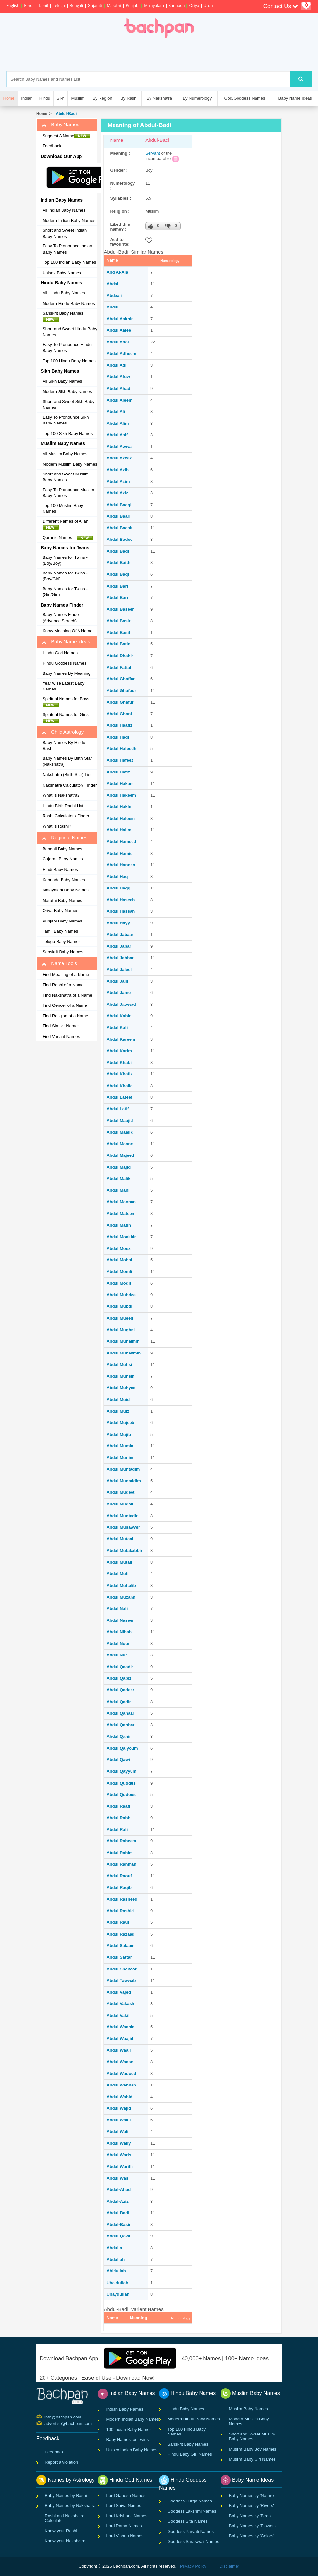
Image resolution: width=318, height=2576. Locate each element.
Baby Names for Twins (127, 2439)
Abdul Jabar (118, 946)
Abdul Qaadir (119, 1666)
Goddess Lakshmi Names (192, 2511)
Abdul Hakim (119, 806)
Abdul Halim (118, 829)
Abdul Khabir (119, 1062)
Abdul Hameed (121, 841)
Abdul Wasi (117, 2178)
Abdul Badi (117, 551)
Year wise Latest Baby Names (63, 686)
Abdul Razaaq (120, 1934)
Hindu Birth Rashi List (63, 805)
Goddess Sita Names (188, 2521)
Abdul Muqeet (120, 1492)
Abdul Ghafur (119, 702)
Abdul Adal (117, 342)
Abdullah (115, 2259)
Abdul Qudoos (121, 1794)
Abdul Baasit (119, 527)
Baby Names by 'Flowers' (253, 2525)
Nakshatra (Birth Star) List (67, 774)
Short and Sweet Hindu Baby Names (70, 332)
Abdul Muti (117, 1573)
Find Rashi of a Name (63, 984)
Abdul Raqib (119, 1887)
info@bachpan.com (45, 2416)
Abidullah (116, 2271)
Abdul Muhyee (120, 1387)
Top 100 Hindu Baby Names (69, 360)
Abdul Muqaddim (123, 1480)
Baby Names (60, 124)
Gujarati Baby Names (63, 858)
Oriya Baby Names (60, 910)
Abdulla (114, 2247)
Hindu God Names (60, 652)
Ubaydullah (117, 2294)
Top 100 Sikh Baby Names (68, 433)
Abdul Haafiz (119, 725)
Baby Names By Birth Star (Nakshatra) (67, 761)
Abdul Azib (117, 469)
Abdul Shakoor (121, 1969)
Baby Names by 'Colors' (251, 2536)
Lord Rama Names (124, 2525)
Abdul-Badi (65, 113)
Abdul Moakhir (121, 1236)
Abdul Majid (118, 1167)
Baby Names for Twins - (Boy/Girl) (65, 576)
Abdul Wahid (119, 2096)
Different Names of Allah (67, 524)
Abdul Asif (117, 434)
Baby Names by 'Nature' (251, 2495)
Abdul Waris (118, 2154)
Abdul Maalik (119, 1132)
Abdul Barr (117, 597)
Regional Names (64, 837)
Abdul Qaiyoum (122, 1748)
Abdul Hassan (120, 911)
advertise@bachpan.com (45, 2423)
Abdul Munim (119, 1457)
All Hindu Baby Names (64, 293)
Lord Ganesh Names (126, 2495)
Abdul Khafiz (119, 1074)
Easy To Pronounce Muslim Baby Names (68, 492)
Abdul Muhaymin (123, 1353)
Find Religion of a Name (65, 1015)
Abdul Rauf (117, 1922)
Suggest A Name (66, 136)
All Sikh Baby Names (62, 381)
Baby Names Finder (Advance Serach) (61, 617)
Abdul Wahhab (121, 2085)
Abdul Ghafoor (121, 690)
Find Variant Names (61, 1036)
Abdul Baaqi (118, 504)
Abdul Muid (118, 1399)
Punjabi (132, 5)
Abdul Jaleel (119, 969)
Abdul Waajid (119, 2038)
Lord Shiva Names (123, 2505)
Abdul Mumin (119, 1445)
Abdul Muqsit (119, 1504)
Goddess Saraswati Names (193, 2541)
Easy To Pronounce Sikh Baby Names (66, 420)
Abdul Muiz (117, 1411)
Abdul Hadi (117, 737)
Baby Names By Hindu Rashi (64, 745)
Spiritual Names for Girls (67, 717)
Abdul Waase (119, 2061)
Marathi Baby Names (62, 900)
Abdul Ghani (119, 713)
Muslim (77, 98)
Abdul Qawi (118, 1759)
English (12, 5)
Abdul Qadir (118, 1701)
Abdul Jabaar (119, 934)
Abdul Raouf (119, 1875)
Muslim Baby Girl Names (252, 2459)
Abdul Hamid (119, 853)
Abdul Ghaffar (120, 678)
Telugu (59, 5)
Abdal (112, 283)
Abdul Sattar (119, 1957)
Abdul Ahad (118, 388)
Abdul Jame (118, 992)
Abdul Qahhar (120, 1724)
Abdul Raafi (118, 1806)
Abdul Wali (117, 2131)
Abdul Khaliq (119, 1085)
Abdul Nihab (119, 1631)
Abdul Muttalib (121, 1585)
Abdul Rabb (118, 1817)
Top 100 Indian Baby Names (69, 262)
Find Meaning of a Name (66, 974)
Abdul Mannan (121, 1201)
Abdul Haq (117, 876)
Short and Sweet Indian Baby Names (65, 233)
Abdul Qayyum (121, 1771)
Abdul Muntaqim (123, 1469)
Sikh (61, 98)
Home (41, 113)
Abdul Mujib (118, 1434)
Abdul (112, 307)
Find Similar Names (61, 1025)
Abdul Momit (119, 1271)
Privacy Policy (193, 2566)
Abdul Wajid (118, 2108)
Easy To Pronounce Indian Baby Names (67, 249)
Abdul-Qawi (118, 2236)
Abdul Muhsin (120, 1376)
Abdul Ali (115, 411)
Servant (152, 153)
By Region (102, 98)
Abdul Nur (116, 1655)
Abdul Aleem (119, 400)
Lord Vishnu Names (125, 2536)
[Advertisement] (186, 54)
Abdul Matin (118, 1225)
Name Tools (59, 963)
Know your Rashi (61, 2530)
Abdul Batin (118, 643)
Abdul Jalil (117, 981)
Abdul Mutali (119, 1562)
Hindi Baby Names (60, 869)
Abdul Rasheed (121, 1899)
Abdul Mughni (120, 1329)
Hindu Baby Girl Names (190, 2454)
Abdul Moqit (118, 1283)
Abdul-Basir (118, 2224)
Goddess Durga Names (190, 2501)
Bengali (76, 5)
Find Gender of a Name (65, 1005)
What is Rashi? (57, 826)
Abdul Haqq (118, 888)
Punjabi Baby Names (62, 921)
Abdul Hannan (120, 864)
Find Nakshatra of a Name (67, 995)
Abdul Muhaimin (122, 1341)
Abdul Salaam (120, 1945)
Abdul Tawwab (121, 1980)
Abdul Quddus (121, 1783)
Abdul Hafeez (119, 760)
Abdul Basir (118, 620)
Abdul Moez (118, 1248)
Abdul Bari (117, 586)
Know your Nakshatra (65, 2540)
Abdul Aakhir (119, 318)
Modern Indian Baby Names (69, 220)
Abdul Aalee (118, 330)
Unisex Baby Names (62, 272)
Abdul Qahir (118, 1736)
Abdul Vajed (118, 1992)
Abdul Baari (118, 516)
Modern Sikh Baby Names (67, 391)
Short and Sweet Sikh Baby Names (68, 404)
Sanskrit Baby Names (65, 316)
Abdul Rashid (120, 1910)
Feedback (52, 145)
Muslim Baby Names (248, 2408)
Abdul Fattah (119, 667)
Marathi (114, 5)
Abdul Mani (117, 1190)
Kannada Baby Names (64, 879)
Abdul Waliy (118, 2143)
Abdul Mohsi (119, 1259)
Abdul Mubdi (119, 1306)
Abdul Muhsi (119, 1364)
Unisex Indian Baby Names (132, 2449)
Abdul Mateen (120, 1213)
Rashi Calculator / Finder (66, 815)
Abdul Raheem (121, 1840)
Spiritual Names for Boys (68, 701)
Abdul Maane (119, 1143)
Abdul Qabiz (118, 1678)
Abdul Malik (118, 1178)
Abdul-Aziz (117, 2201)
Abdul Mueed (119, 1318)
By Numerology (197, 98)
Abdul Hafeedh (121, 748)
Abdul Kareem (120, 1039)
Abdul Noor (118, 1643)
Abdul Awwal (119, 446)
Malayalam (154, 5)
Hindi (29, 5)
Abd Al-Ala (117, 272)
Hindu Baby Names (186, 2408)
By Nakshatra (159, 98)
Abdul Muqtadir (121, 1515)
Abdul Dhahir (119, 655)
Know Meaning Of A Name (67, 630)
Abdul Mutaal (119, 1539)
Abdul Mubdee (121, 1294)
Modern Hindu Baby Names (69, 303)
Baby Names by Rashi (66, 2495)
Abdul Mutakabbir (124, 1550)
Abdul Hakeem (121, 795)
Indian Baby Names (124, 2409)
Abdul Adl (116, 365)
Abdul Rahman (121, 1864)
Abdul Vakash (120, 2003)
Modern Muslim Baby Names (70, 464)
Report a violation (61, 2462)
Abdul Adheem (121, 353)
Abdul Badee (119, 539)
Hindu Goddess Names (64, 663)
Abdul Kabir (118, 1015)
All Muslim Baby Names (65, 453)
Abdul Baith (118, 562)
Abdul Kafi (117, 1027)
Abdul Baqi (117, 574)
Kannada (176, 5)
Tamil (43, 5)
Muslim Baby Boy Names (252, 2449)
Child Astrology (63, 732)
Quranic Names (68, 537)
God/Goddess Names (244, 98)
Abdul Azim (118, 481)
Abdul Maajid (119, 1120)
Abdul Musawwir (123, 1527)
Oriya (194, 5)
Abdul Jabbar (119, 958)
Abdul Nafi (117, 1608)
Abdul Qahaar (120, 1713)
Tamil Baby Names (60, 931)
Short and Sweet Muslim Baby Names (66, 477)
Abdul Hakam (119, 783)
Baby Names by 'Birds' (250, 2515)
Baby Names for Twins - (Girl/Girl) (65, 591)
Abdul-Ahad (118, 2189)
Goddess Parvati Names (191, 2531)
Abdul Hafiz (118, 772)
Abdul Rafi (117, 1829)
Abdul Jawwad (121, 1004)
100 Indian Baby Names (129, 2429)
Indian (26, 98)
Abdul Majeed (120, 1155)
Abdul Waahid (120, 2026)
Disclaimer (229, 2566)
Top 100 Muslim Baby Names (63, 508)
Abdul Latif (117, 1108)
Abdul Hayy (118, 923)
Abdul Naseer (120, 1620)
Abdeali (114, 295)
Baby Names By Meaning (67, 673)
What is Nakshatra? (61, 795)
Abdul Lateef (119, 1097)
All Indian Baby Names (64, 210)
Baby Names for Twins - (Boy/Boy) (65, 560)
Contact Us (280, 6)
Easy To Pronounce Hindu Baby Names (67, 347)
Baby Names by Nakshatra (70, 2505)
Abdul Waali (118, 2050)
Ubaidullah (117, 2282)
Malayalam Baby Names (66, 890)
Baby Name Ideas (295, 98)
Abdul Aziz (117, 492)
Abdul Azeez (119, 458)
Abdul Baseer (120, 609)
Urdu (208, 5)
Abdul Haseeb (120, 899)
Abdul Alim (117, 423)
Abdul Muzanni (121, 1597)
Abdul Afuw (118, 376)
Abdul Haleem (120, 818)
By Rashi (128, 98)
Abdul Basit (118, 632)
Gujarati (95, 5)
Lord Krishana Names (127, 2515)
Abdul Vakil (117, 2015)
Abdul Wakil (118, 2120)
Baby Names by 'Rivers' (251, 2505)
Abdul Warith (119, 2166)
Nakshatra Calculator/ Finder (70, 785)
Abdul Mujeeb (120, 1422)
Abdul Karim (119, 1050)
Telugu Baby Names (61, 941)
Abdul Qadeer (120, 1689)
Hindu (44, 98)
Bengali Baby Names (62, 848)
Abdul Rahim (119, 1852)
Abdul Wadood (121, 2073)
